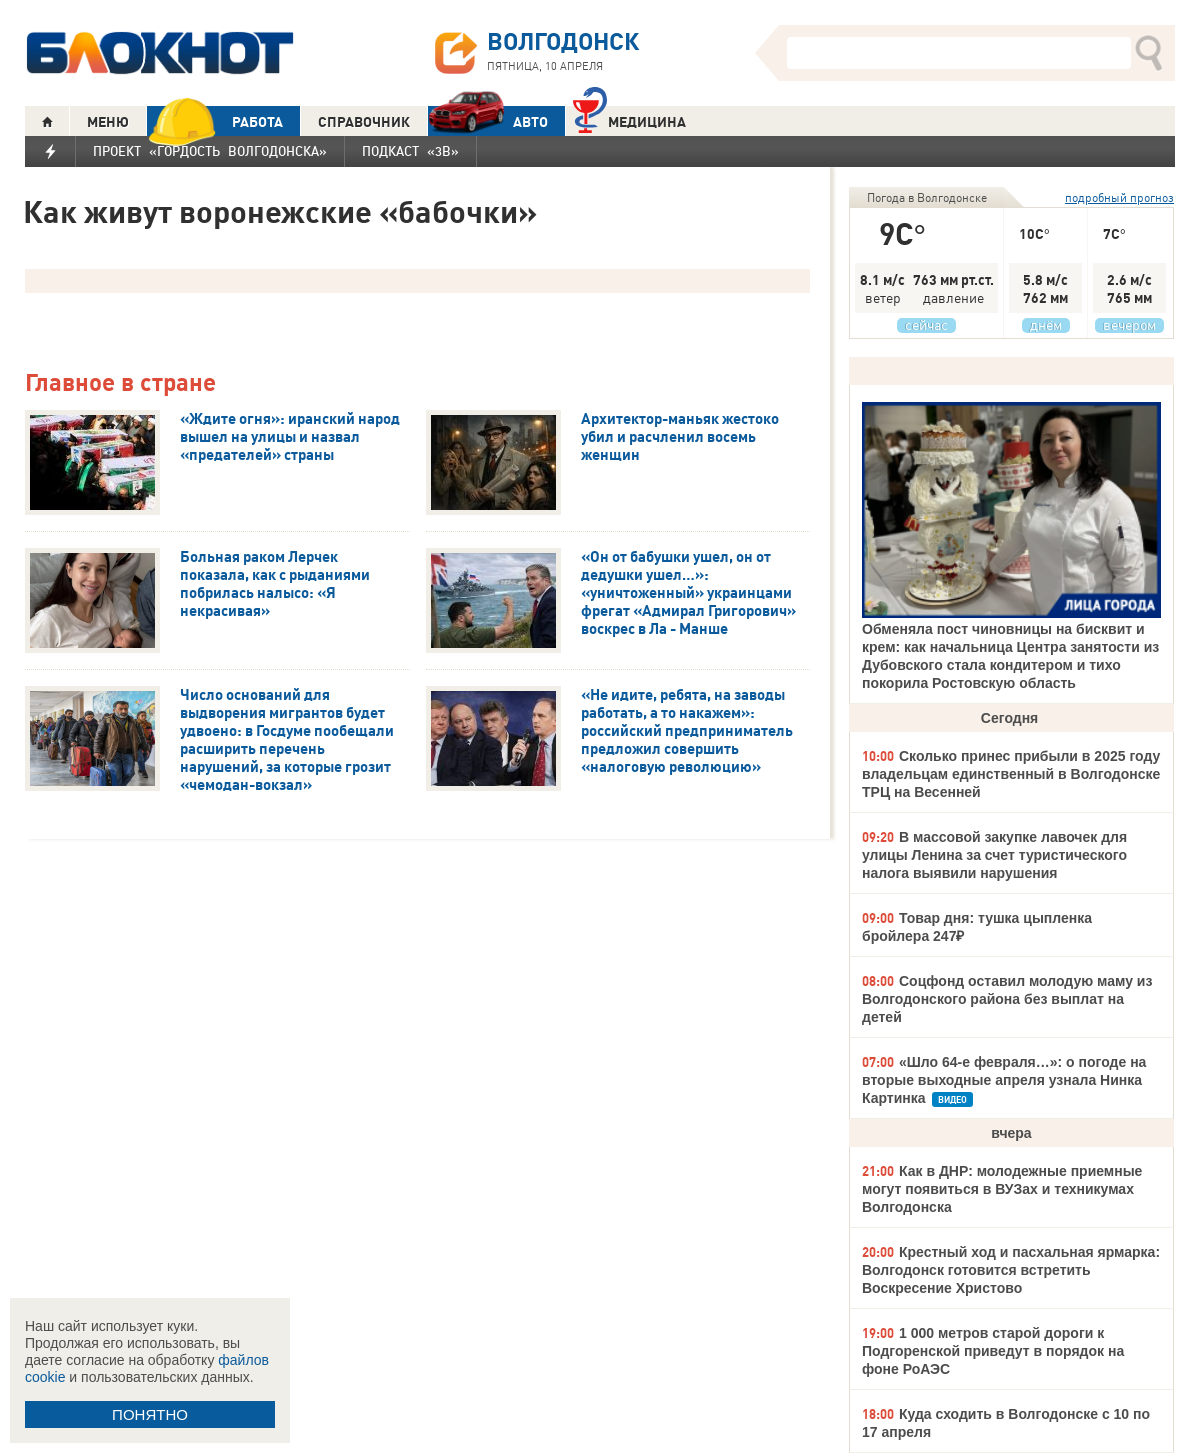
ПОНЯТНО (150, 1414)
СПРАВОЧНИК (364, 122)
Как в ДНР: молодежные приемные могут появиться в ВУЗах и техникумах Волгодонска (1002, 1189)
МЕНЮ (108, 122)
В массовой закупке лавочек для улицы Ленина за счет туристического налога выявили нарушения (994, 855)
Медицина (629, 119)
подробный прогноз (1119, 197)
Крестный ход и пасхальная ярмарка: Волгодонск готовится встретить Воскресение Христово (1011, 1270)
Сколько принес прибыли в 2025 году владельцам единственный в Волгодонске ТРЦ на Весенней (1011, 774)
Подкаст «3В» (410, 151)
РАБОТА (215, 121)
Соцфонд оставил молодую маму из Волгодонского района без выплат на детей (1007, 999)
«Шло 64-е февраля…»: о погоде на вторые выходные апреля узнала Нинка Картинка (1004, 1080)
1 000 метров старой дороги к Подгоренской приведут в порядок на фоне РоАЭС (993, 1351)
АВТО (488, 121)
